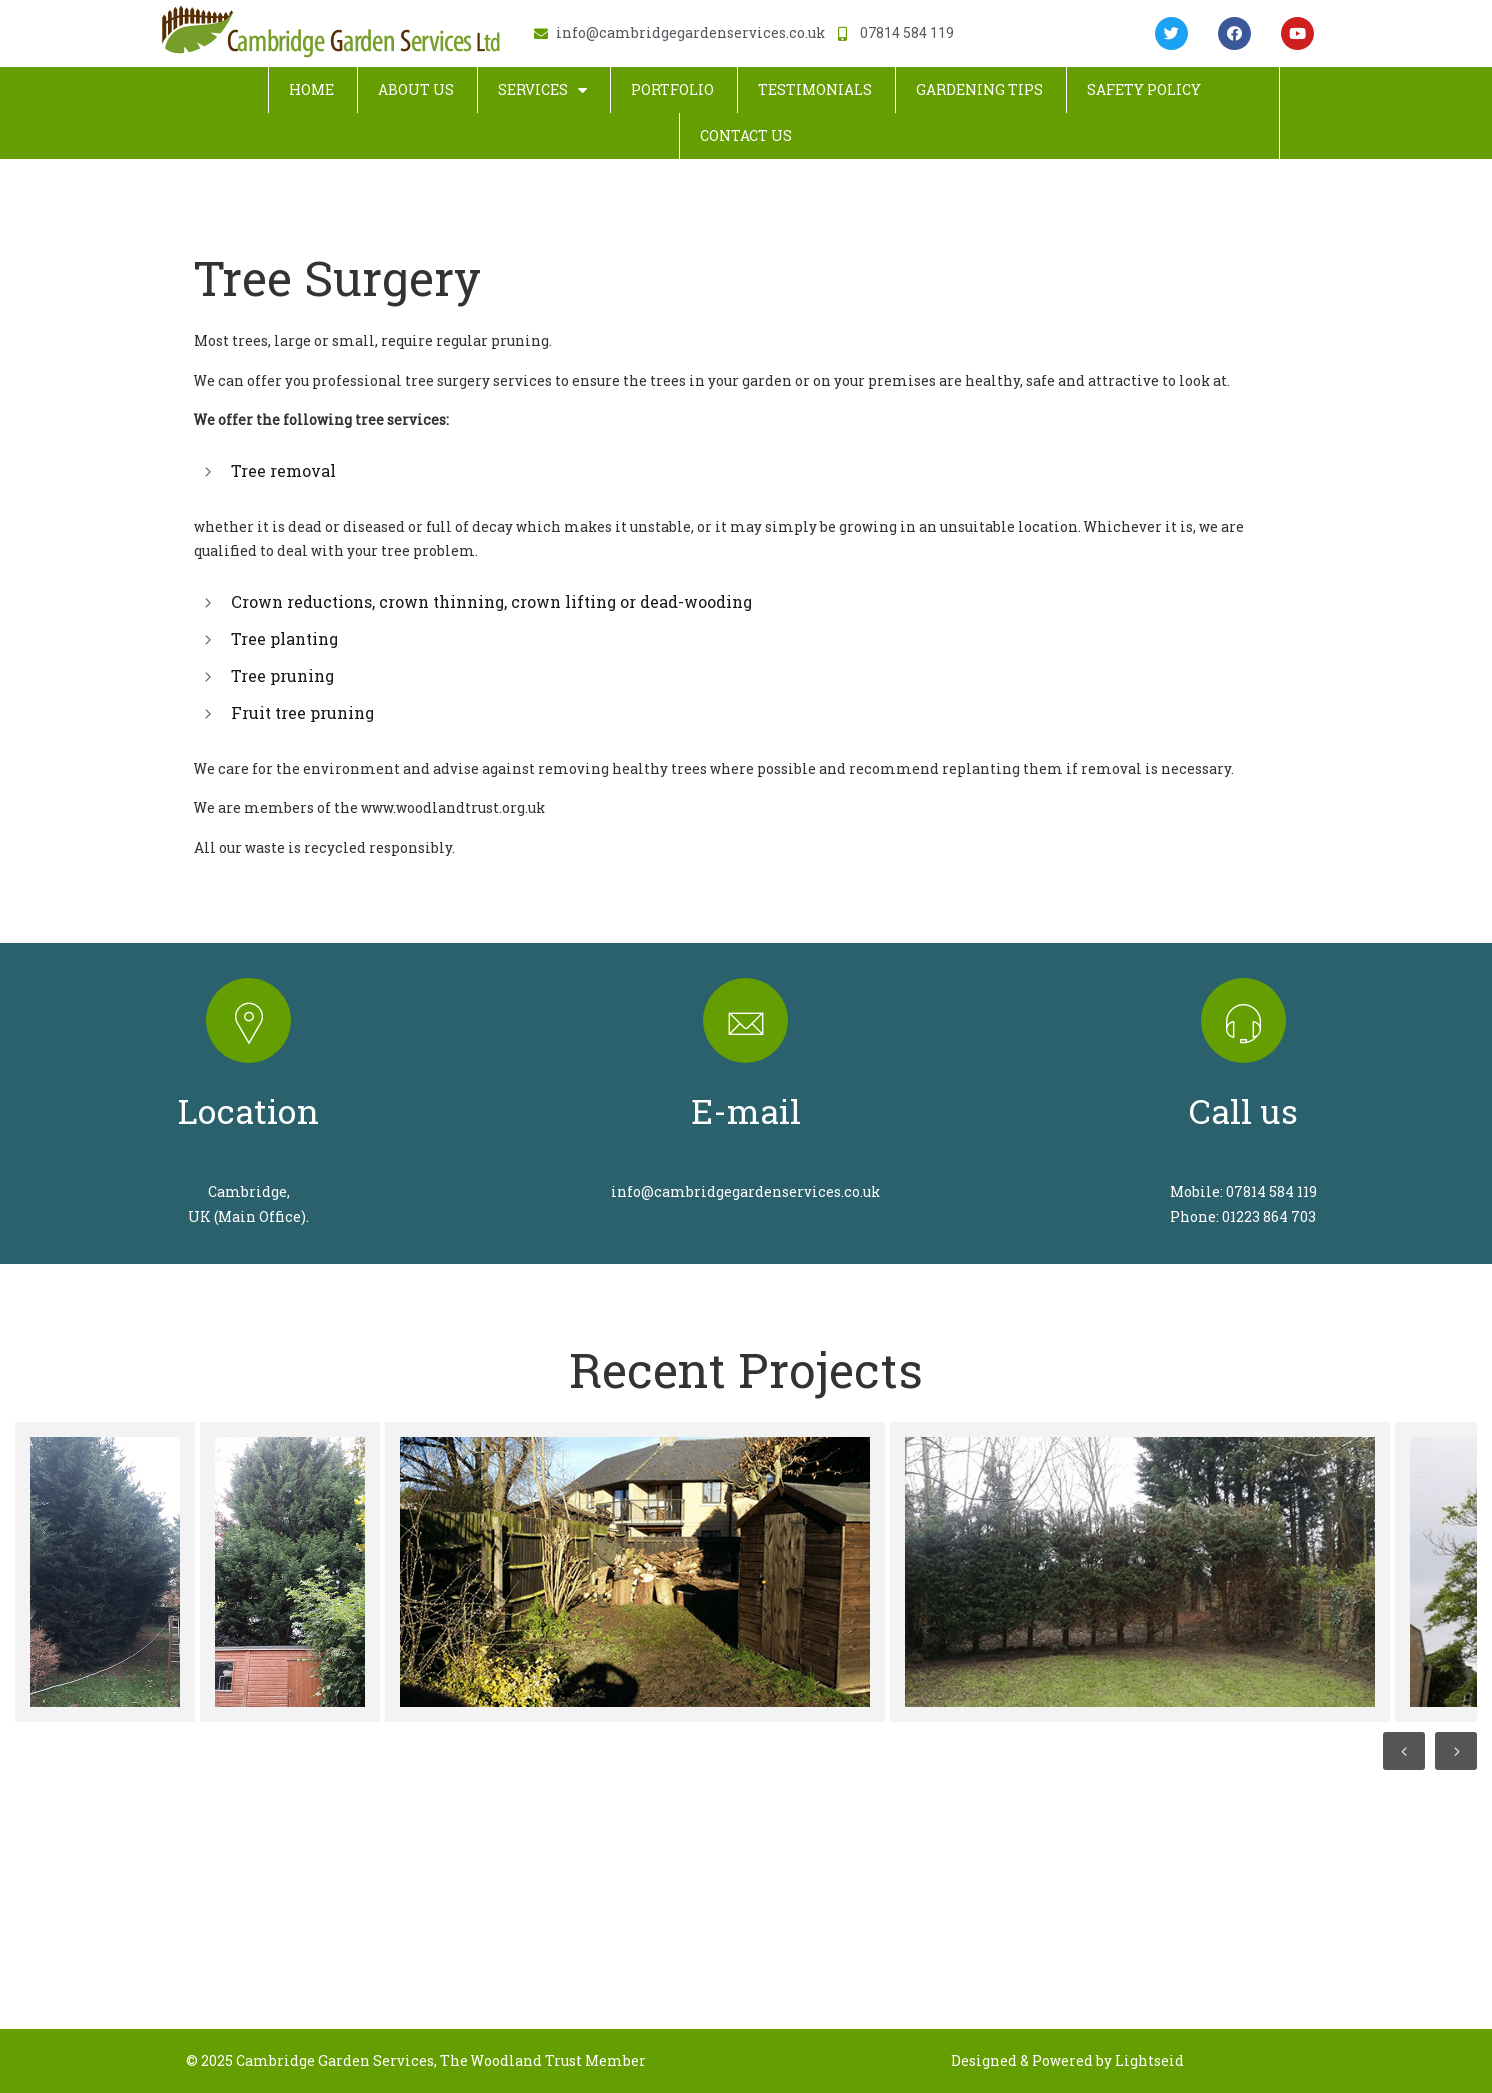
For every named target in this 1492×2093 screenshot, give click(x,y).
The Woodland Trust (511, 2060)
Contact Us (746, 135)
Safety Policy (1144, 89)
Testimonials (815, 89)
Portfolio (672, 89)
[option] (102, 1572)
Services (542, 90)
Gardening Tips (979, 89)
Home (311, 89)
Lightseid (1149, 2060)
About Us (416, 89)
